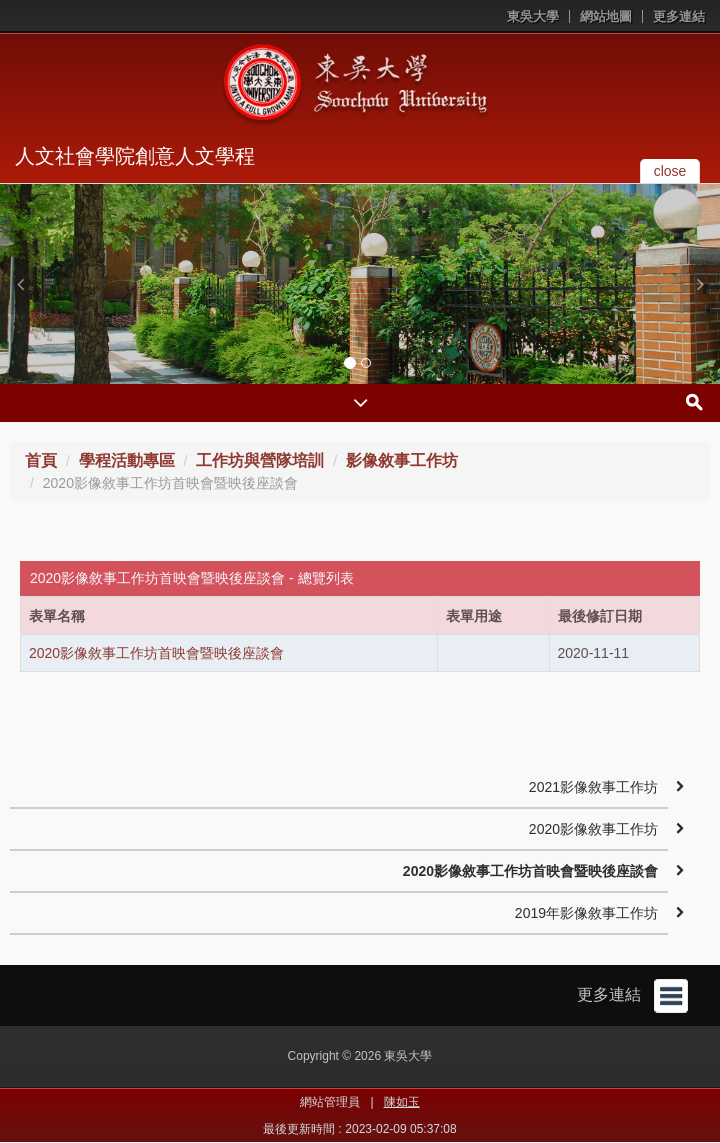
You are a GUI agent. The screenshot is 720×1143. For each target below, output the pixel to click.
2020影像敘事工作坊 (593, 829)
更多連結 (679, 16)
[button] (20, 284)
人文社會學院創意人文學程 (135, 156)
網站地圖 (606, 16)
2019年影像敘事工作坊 (586, 913)
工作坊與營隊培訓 (260, 460)
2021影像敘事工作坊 (593, 787)
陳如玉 (402, 1102)
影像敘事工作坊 (402, 460)
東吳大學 (533, 16)
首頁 (41, 460)
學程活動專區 (127, 460)
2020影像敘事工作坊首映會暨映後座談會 (156, 653)
